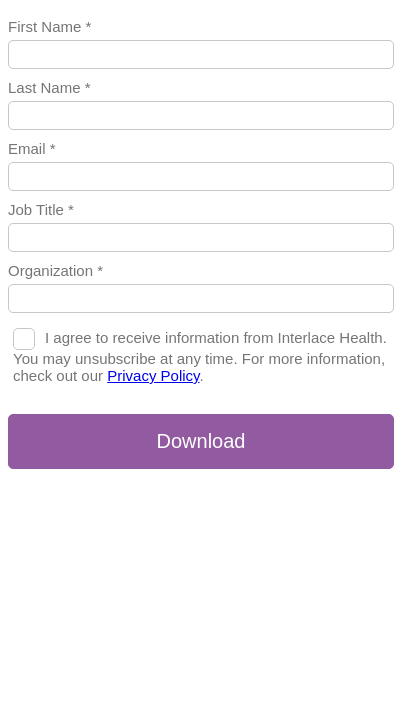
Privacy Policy (153, 375)
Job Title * (41, 209)
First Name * (49, 26)
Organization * (55, 270)
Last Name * (49, 87)
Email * (32, 148)
